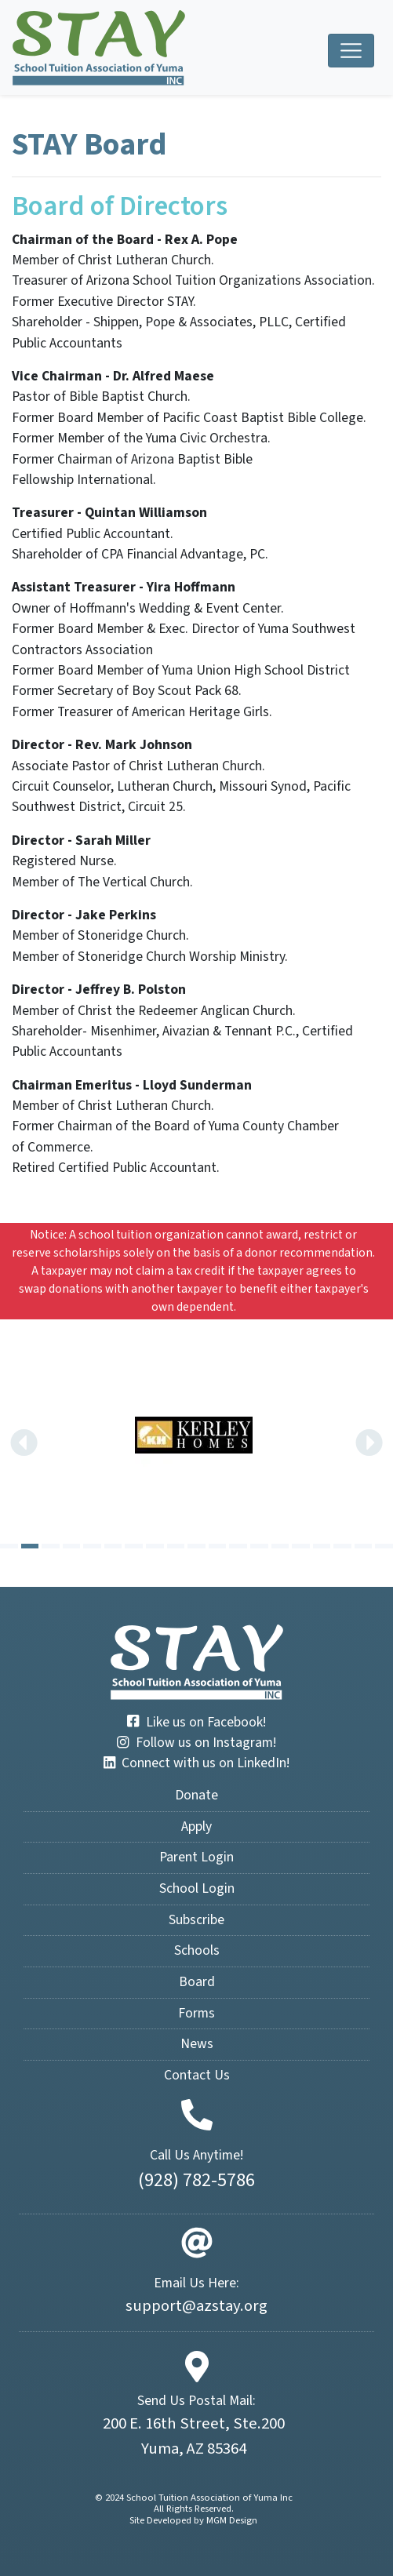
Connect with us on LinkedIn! (196, 1763)
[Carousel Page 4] (72, 1546)
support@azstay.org (196, 2305)
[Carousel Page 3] (51, 1546)
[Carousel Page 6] (113, 1546)
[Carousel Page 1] (9, 1546)
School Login (197, 1888)
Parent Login (196, 1857)
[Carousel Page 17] (342, 1546)
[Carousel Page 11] (218, 1546)
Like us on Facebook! (196, 1722)
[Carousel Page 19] (384, 1546)
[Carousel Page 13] (259, 1546)
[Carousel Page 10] (196, 1546)
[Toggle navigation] (351, 50)
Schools (197, 1950)
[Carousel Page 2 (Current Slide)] (30, 1546)
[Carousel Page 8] (155, 1546)
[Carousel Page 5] (92, 1546)
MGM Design (231, 2520)
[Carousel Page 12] (238, 1546)
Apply (196, 1826)
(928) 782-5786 (196, 2180)
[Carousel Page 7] (134, 1546)
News (196, 2044)
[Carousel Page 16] (322, 1546)
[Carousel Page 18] (364, 1546)
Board (197, 1982)
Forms (196, 2013)
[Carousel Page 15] (301, 1546)
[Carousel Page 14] (280, 1546)
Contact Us (197, 2075)
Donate (196, 1795)
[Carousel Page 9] (176, 1546)
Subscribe (196, 1920)
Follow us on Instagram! (196, 1742)
